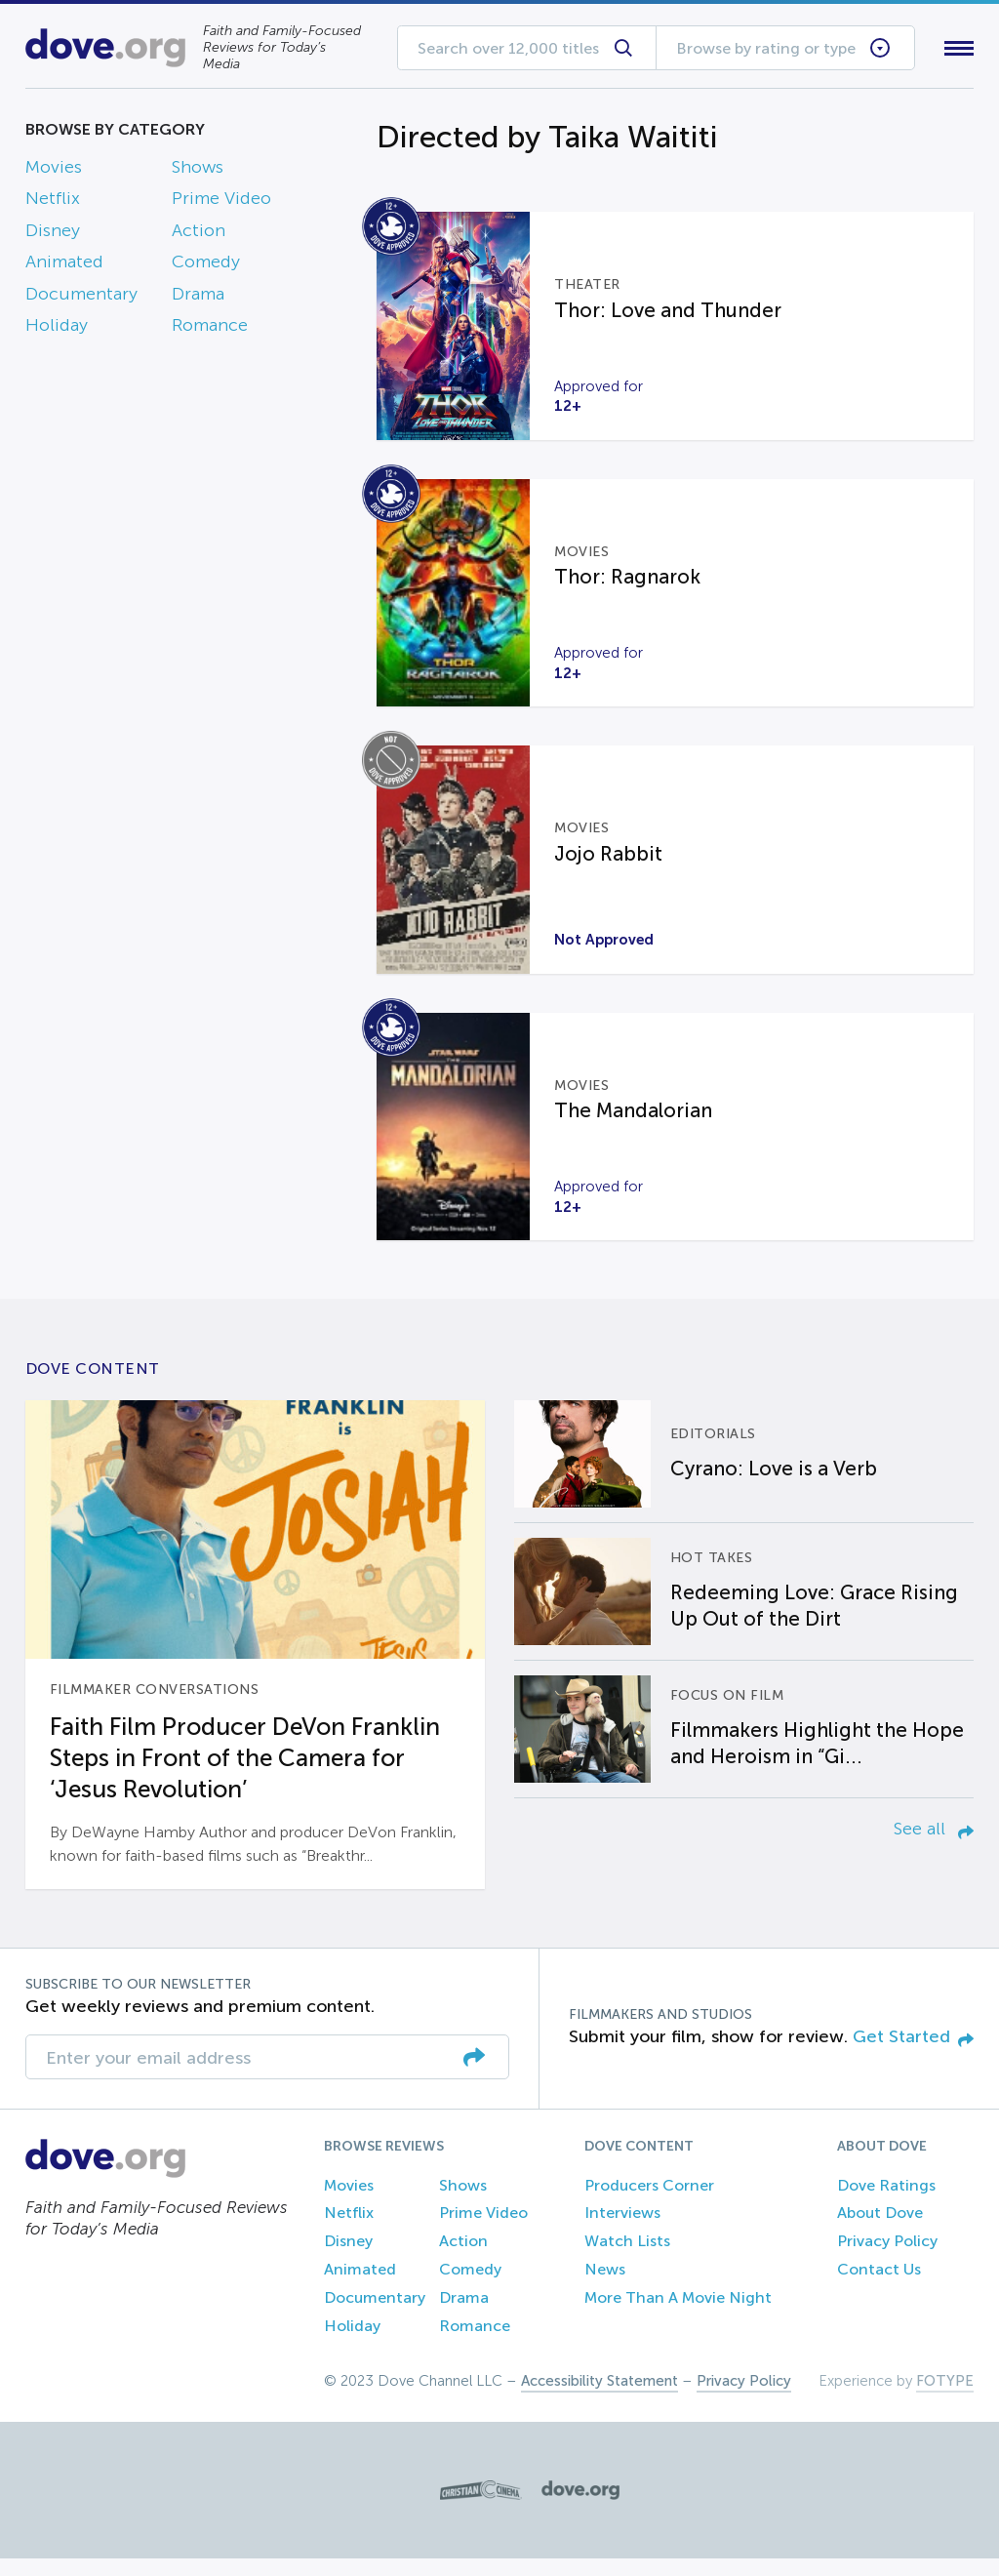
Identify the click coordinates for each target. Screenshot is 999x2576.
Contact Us (879, 2286)
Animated (64, 266)
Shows (197, 171)
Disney (52, 234)
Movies (53, 171)
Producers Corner (649, 2202)
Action (198, 234)
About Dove (880, 2230)
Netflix (52, 203)
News (604, 2286)
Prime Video (221, 203)
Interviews (622, 2230)
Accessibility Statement (599, 2398)
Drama (198, 297)
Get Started (913, 2054)
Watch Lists (627, 2258)
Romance (210, 329)
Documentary (81, 297)
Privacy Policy (887, 2258)
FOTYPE (945, 2398)
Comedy (206, 266)
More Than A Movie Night (678, 2315)
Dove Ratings (886, 2202)
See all (934, 1846)
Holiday (56, 329)
